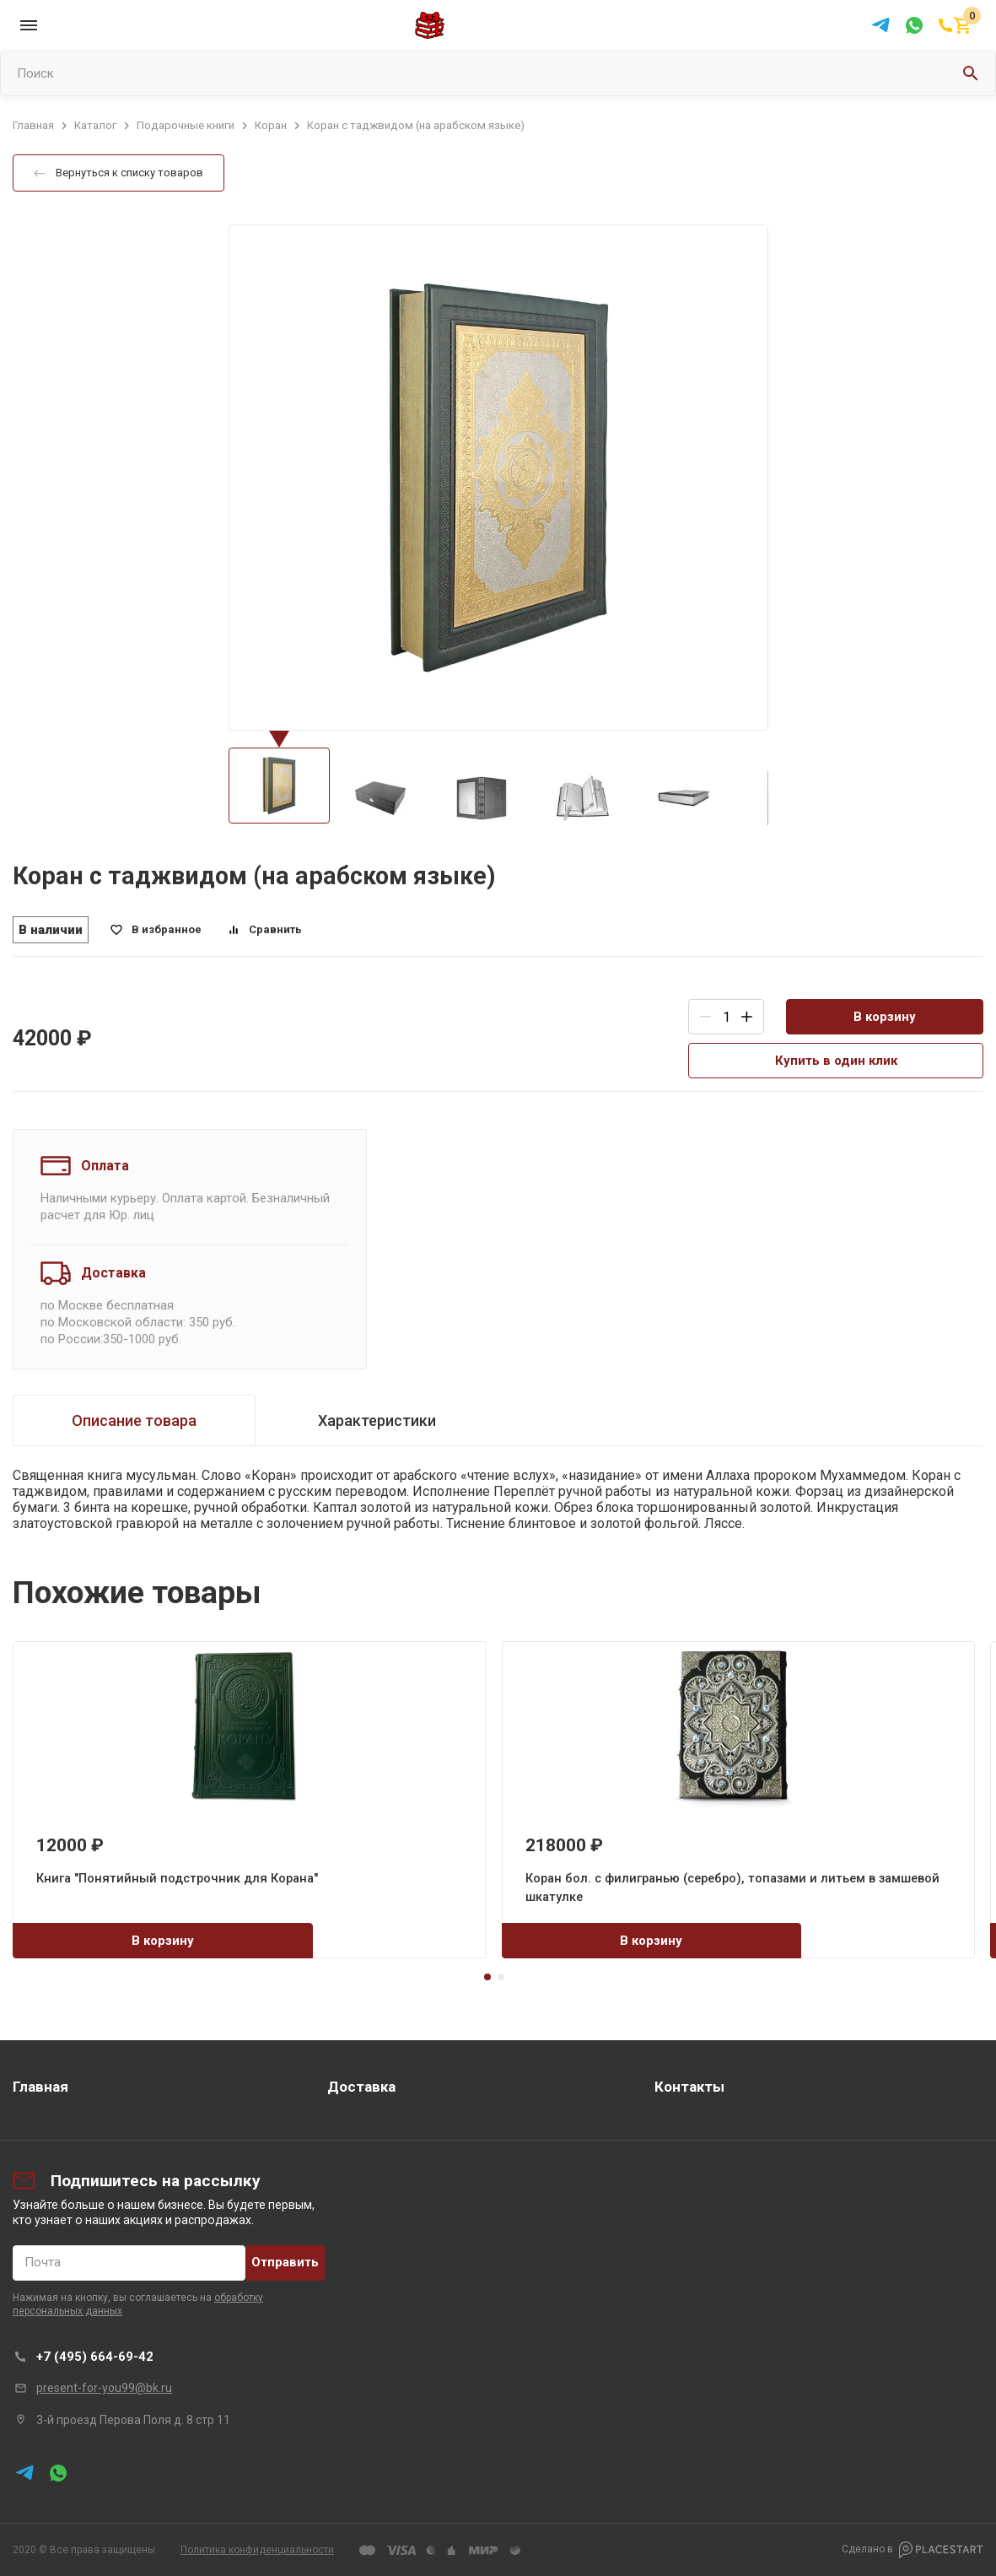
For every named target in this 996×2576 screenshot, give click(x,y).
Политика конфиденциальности (257, 2550)
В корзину (884, 1016)
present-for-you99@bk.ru (104, 2388)
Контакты (689, 2086)
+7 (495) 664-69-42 (94, 2356)
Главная (40, 2086)
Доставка (361, 2086)
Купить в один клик (836, 1060)
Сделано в (912, 2549)
